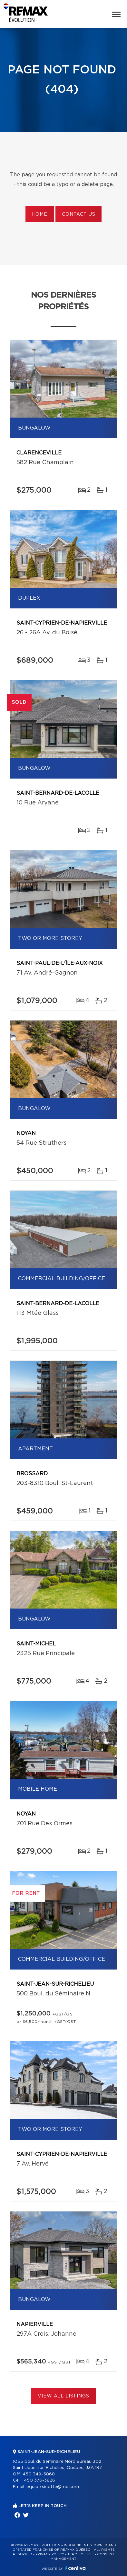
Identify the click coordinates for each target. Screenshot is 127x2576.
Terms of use (80, 2554)
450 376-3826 (39, 2480)
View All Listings (63, 2396)
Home (39, 214)
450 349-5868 (39, 2474)
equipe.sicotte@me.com (52, 2487)
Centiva (75, 2568)
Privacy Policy (49, 2554)
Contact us (78, 214)
